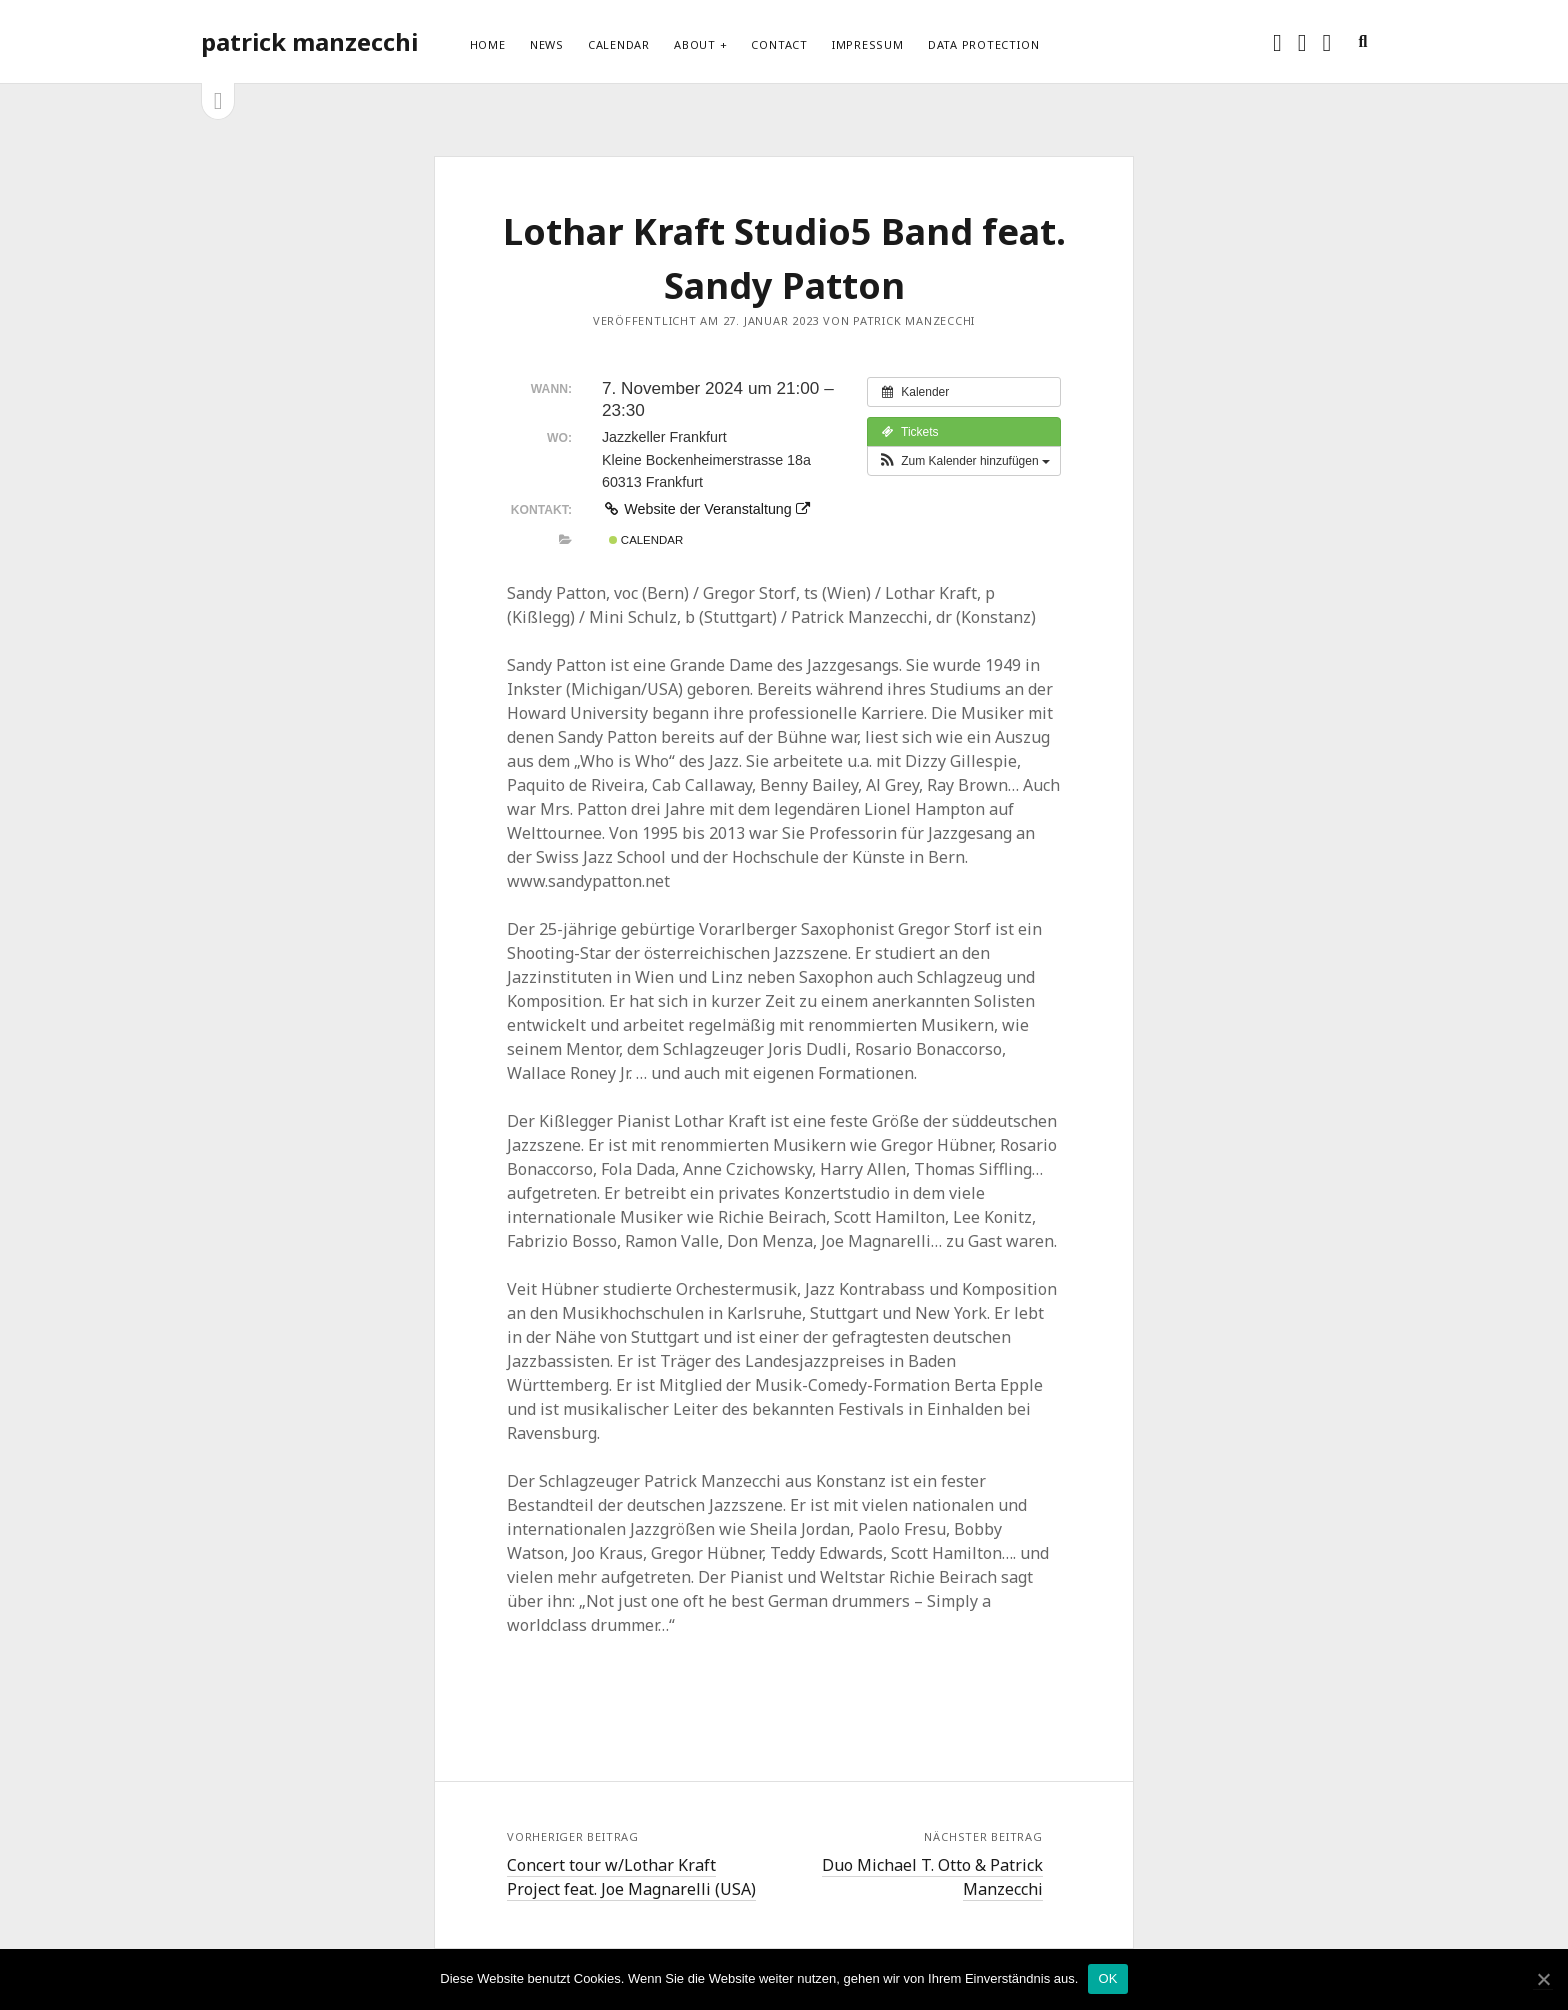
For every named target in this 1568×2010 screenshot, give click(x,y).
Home (488, 44)
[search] (1362, 42)
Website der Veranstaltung (706, 509)
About (695, 44)
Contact (779, 44)
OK (1107, 1978)
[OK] (1543, 1979)
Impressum (868, 44)
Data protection (984, 44)
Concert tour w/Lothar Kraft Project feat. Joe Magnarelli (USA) (631, 1877)
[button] (964, 461)
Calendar (619, 44)
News (547, 44)
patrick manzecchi (309, 41)
